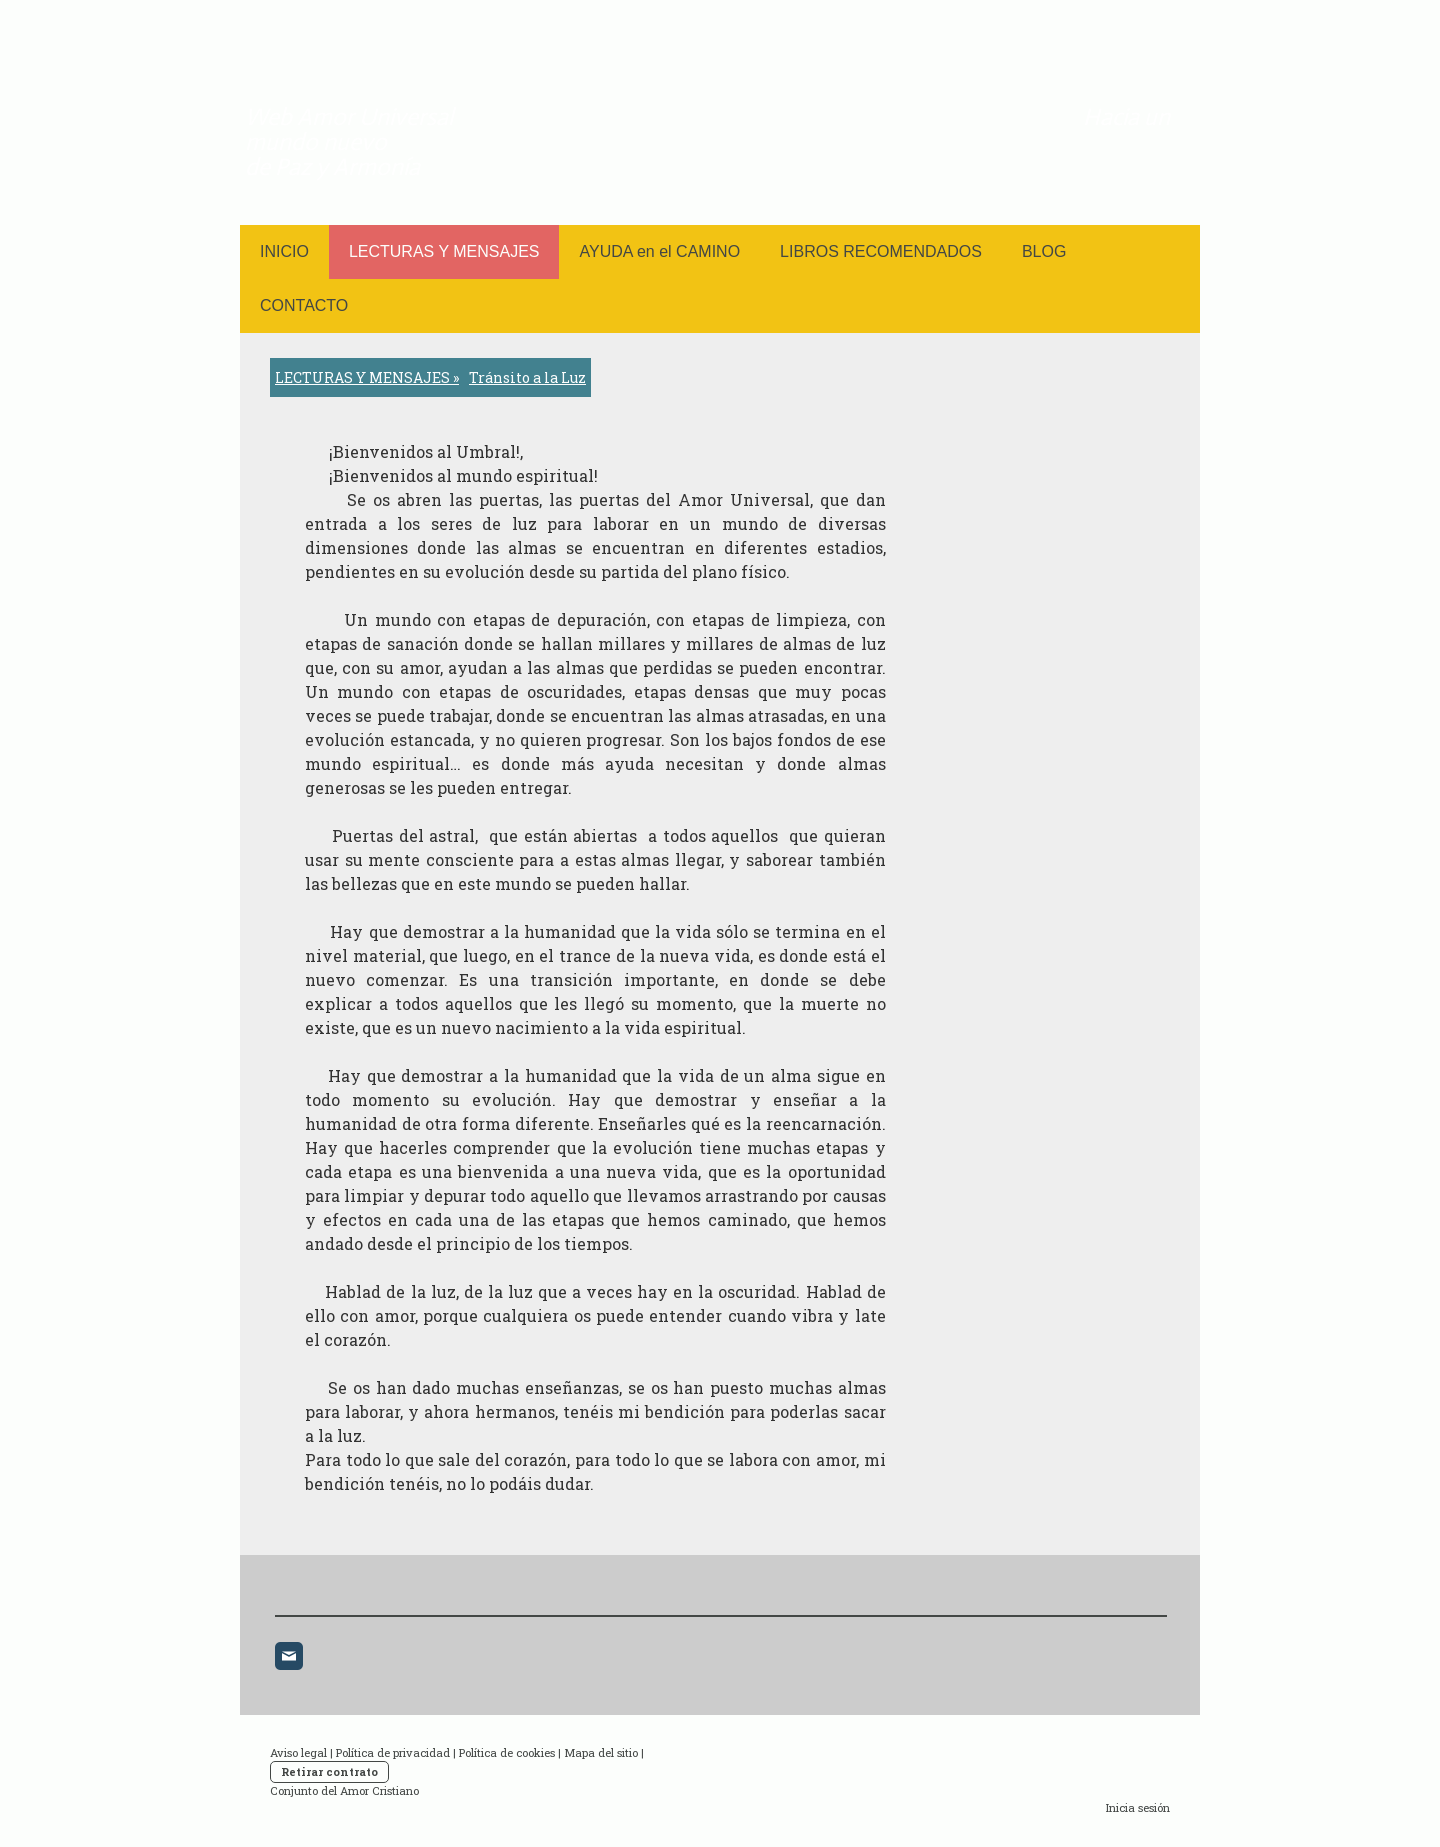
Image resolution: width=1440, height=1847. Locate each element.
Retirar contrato (329, 1771)
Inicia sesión (1138, 1807)
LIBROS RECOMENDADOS (881, 251)
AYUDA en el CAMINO (659, 251)
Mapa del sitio (601, 1752)
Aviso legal (298, 1752)
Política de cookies (507, 1752)
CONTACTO (304, 305)
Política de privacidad (393, 1752)
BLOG (1044, 251)
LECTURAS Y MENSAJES (444, 251)
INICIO (284, 251)
